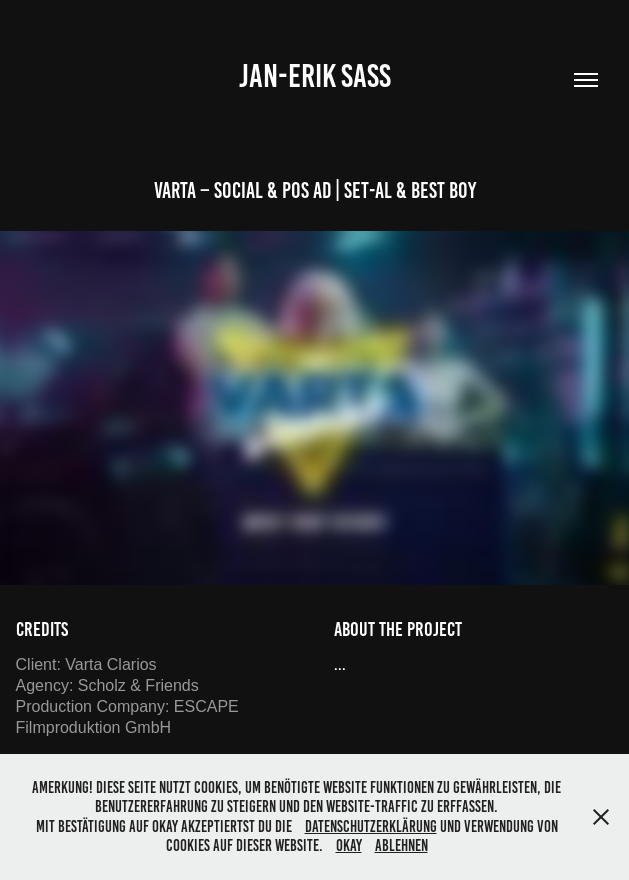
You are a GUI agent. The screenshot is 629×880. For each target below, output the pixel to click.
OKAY (349, 845)
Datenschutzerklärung (371, 826)
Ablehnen (401, 845)
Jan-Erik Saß (315, 76)
